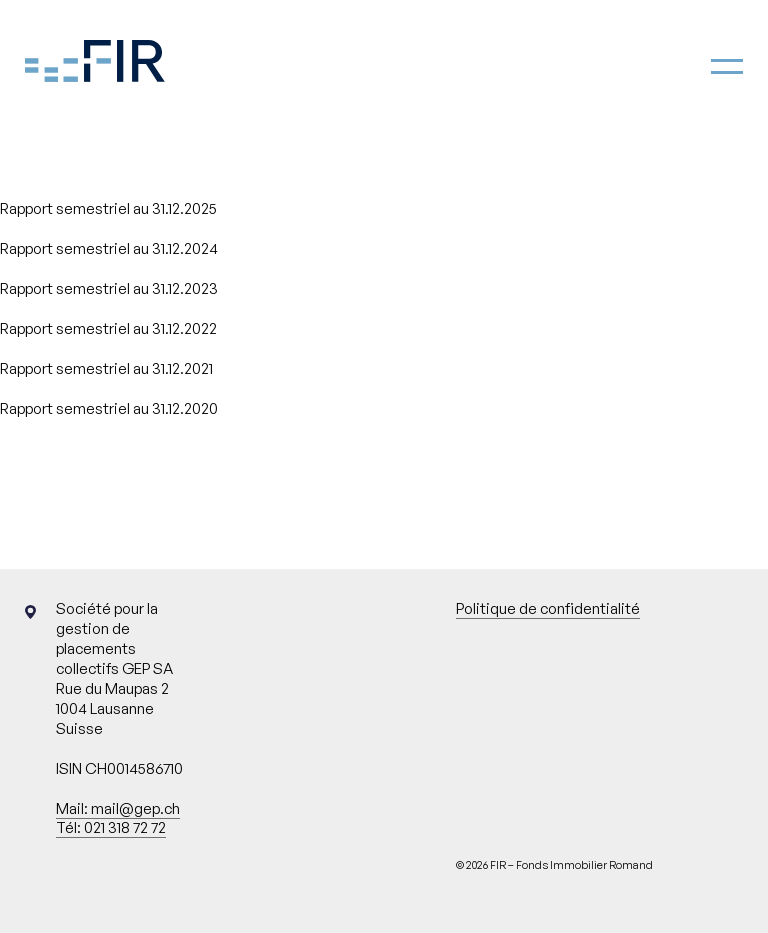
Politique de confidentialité (548, 608)
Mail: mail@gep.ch (118, 808)
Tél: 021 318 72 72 (111, 827)
